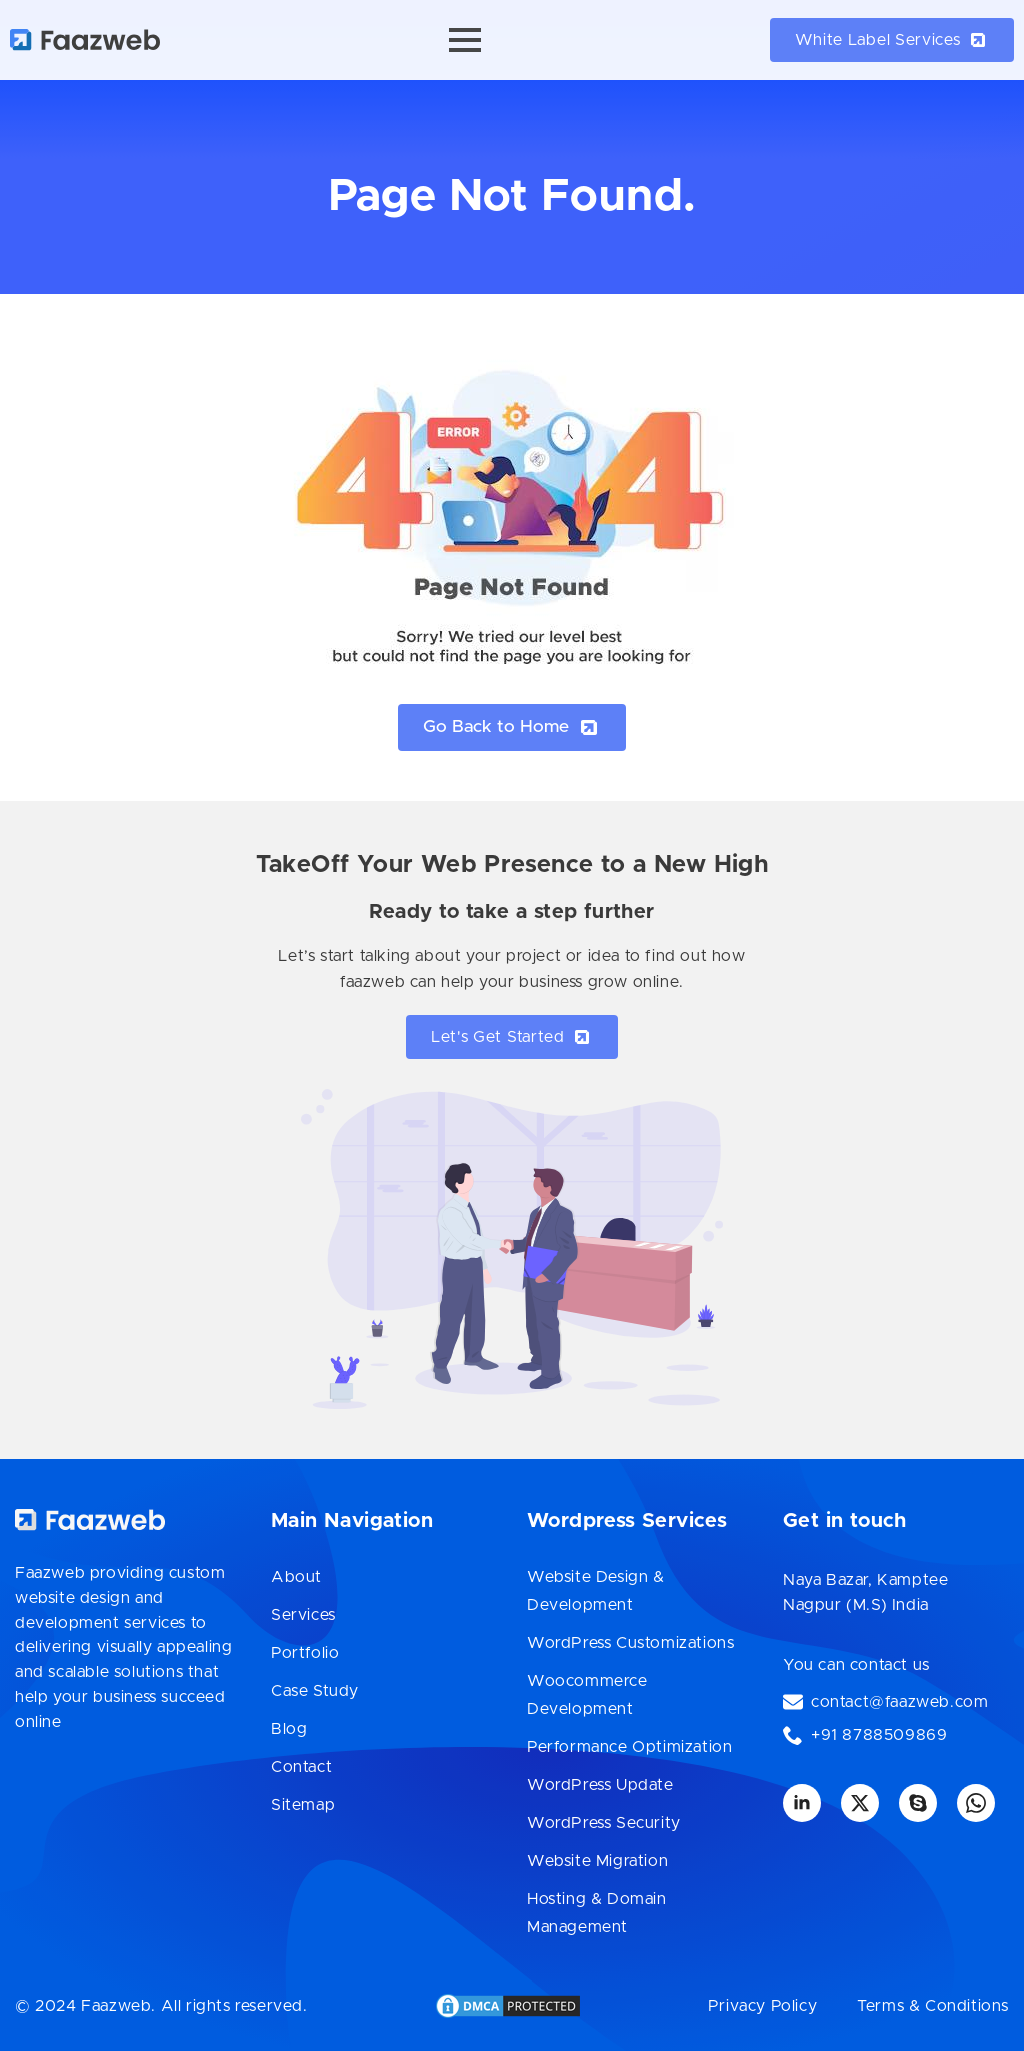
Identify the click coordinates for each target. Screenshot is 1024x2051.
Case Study (315, 1691)
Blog (289, 1729)
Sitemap (303, 1805)
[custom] (918, 1803)
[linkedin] (802, 1803)
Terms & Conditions (933, 2006)
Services (303, 1615)
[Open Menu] (465, 40)
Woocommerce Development (587, 1695)
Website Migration (597, 1861)
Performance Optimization (629, 1747)
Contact (301, 1767)
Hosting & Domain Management (597, 1913)
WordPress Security (604, 1823)
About (296, 1577)
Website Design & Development (596, 1591)
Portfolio (305, 1653)
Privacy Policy (762, 2006)
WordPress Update (600, 1785)
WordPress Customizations (630, 1643)
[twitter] (860, 1803)
